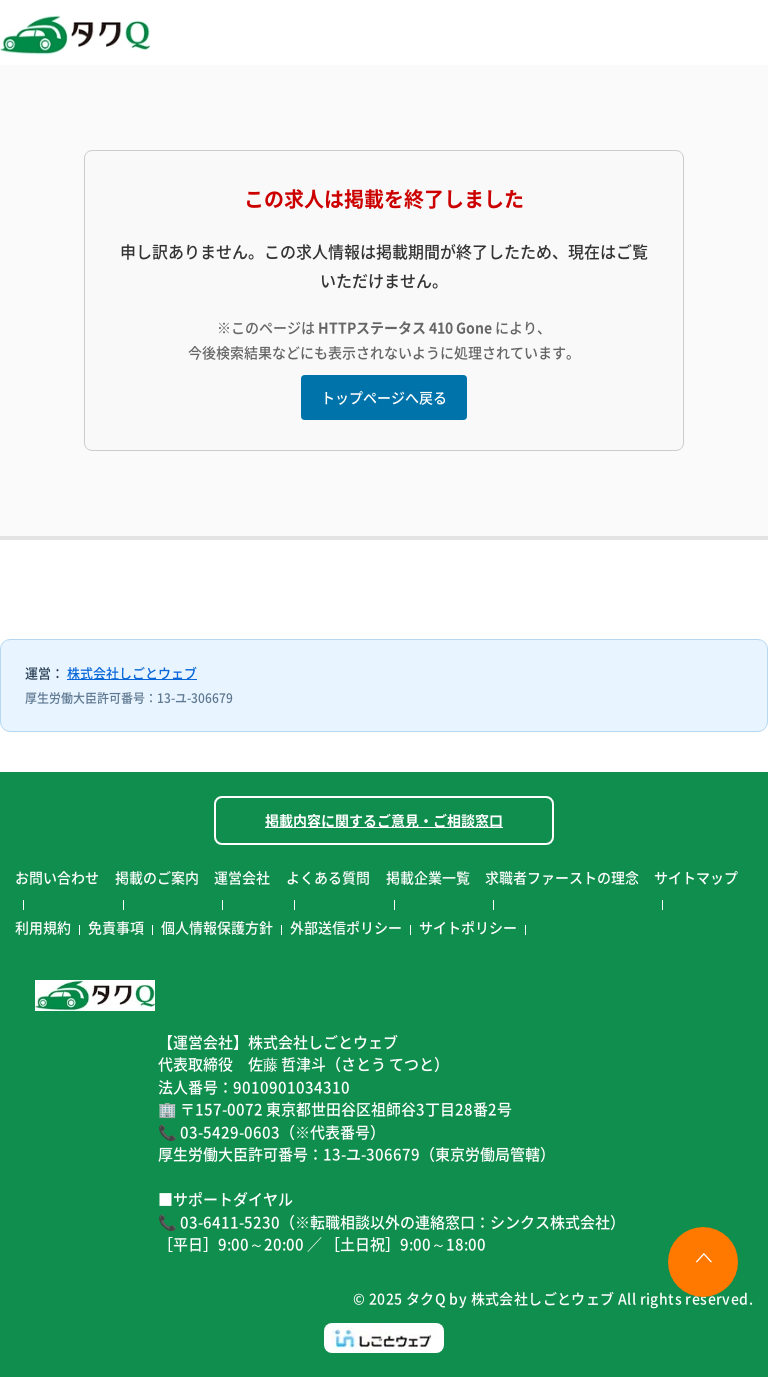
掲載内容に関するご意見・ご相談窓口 (384, 820)
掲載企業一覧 (428, 877)
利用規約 (43, 927)
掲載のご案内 (157, 877)
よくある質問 (328, 877)
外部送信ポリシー (346, 927)
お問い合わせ (57, 877)
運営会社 (242, 877)
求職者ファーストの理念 (562, 877)
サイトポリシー (468, 927)
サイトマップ (696, 877)
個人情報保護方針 (217, 927)
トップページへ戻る (384, 397)
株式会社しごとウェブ (132, 672)
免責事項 (116, 927)
